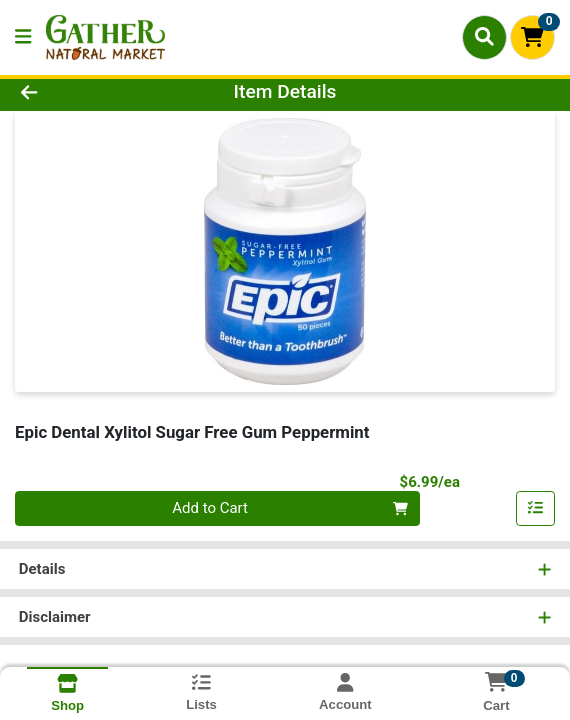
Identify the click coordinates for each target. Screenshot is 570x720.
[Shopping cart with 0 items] (532, 37)
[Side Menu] (23, 37)
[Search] (484, 37)
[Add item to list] (536, 509)
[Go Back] (82, 92)
